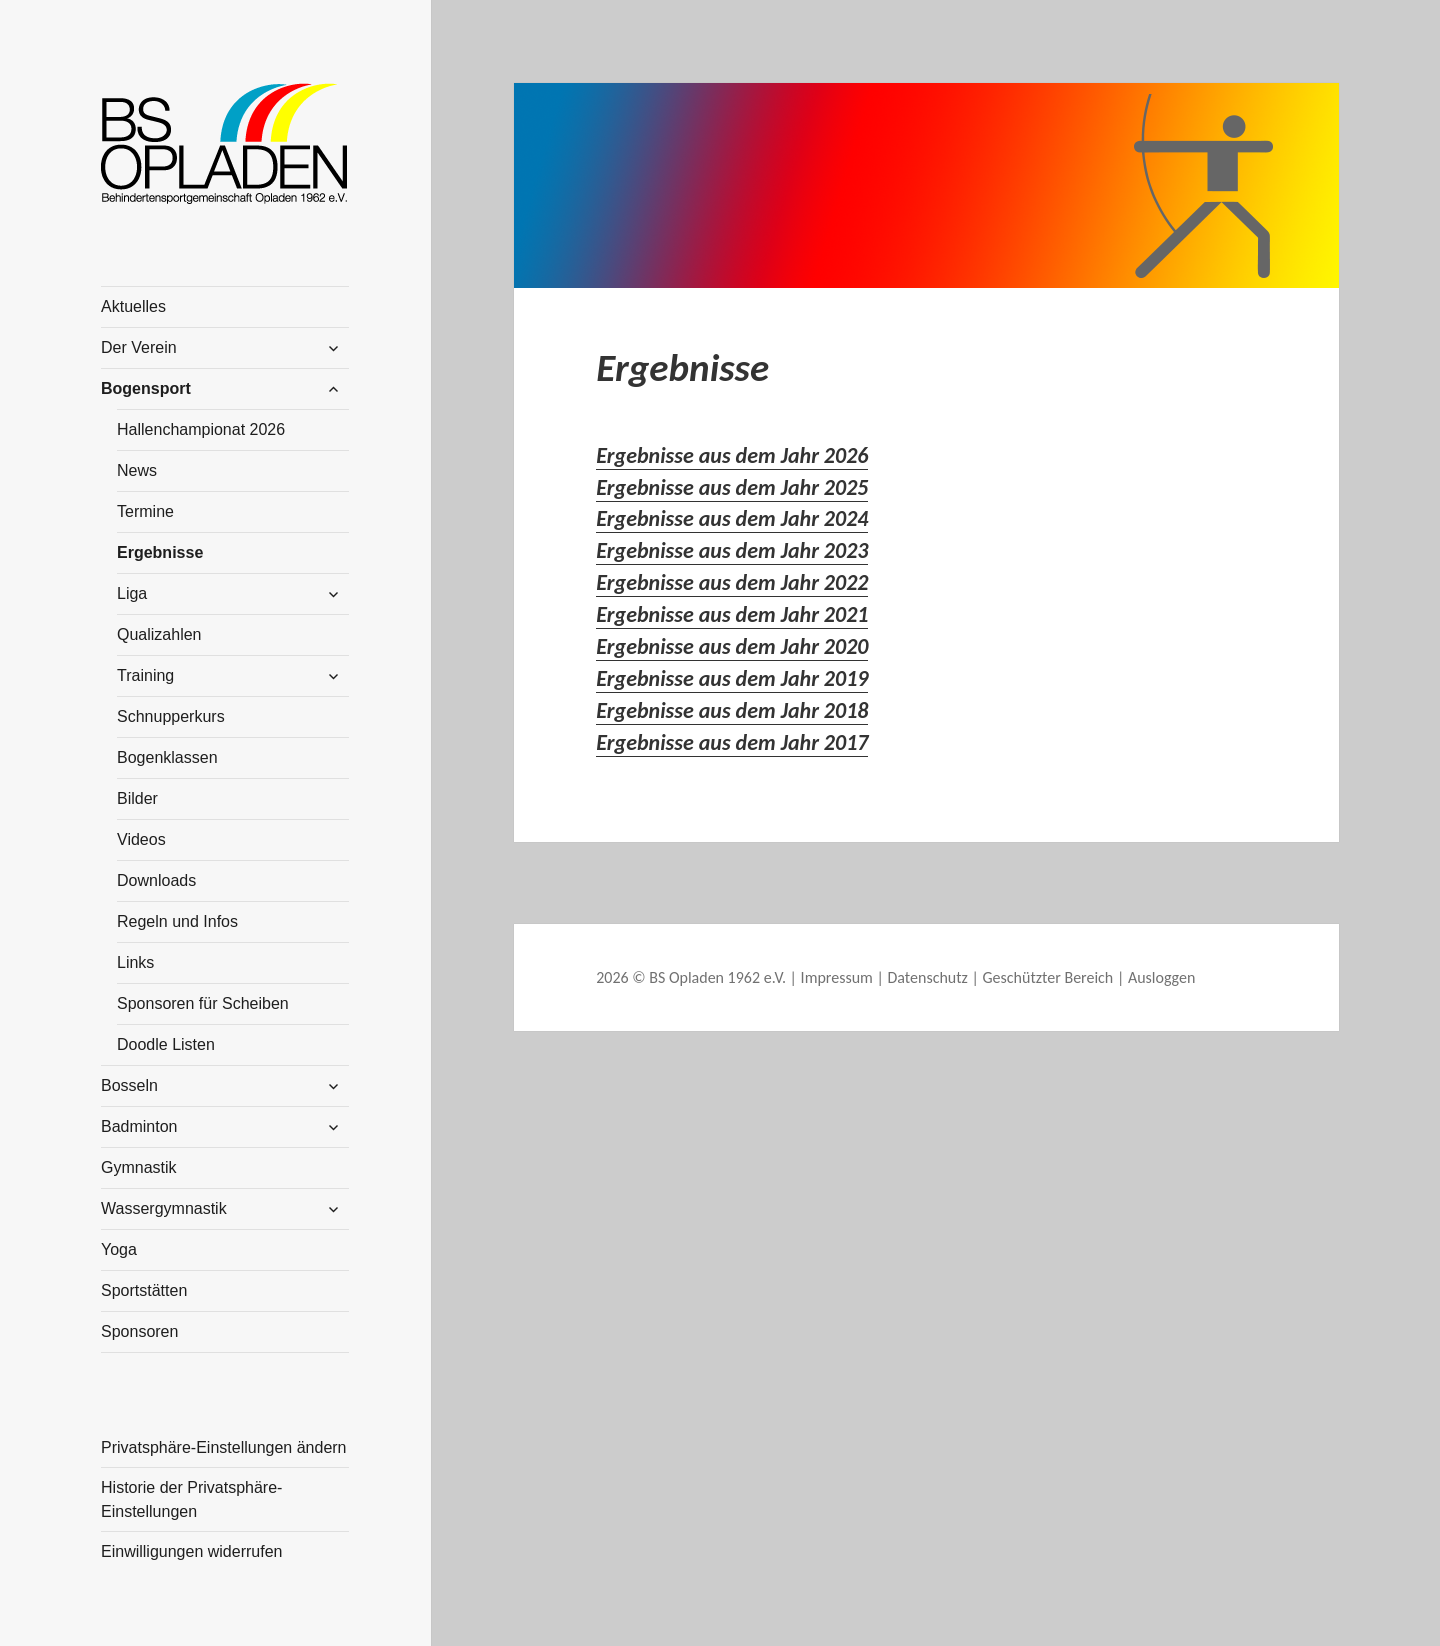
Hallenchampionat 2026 (201, 429)
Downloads (156, 880)
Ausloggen (1161, 977)
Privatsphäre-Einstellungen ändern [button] (223, 1447)
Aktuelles (133, 306)
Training (145, 675)
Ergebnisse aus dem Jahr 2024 (732, 518)
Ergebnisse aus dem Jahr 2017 (732, 742)
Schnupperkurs (171, 716)
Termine (145, 511)
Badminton (139, 1126)
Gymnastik (139, 1167)
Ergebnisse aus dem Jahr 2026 (732, 455)
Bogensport (146, 388)
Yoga (119, 1249)
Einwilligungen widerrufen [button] (191, 1551)
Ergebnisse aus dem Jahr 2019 (732, 678)
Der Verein (139, 347)
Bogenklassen (167, 757)
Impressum (837, 977)
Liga (132, 593)
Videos (141, 839)
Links (135, 962)
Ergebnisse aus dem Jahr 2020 (732, 646)
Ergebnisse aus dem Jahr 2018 (732, 710)
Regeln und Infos (177, 921)
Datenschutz (927, 977)
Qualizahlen (159, 634)
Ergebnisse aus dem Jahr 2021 (732, 614)
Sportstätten (144, 1290)
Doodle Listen (166, 1044)
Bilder (137, 798)
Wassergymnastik (164, 1208)
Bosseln (129, 1085)
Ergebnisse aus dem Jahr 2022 (732, 582)
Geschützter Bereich (1048, 977)
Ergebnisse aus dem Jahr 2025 (732, 487)
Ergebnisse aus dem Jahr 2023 (732, 550)
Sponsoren (139, 1331)
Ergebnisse (160, 552)
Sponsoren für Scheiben (203, 1003)
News (137, 470)
